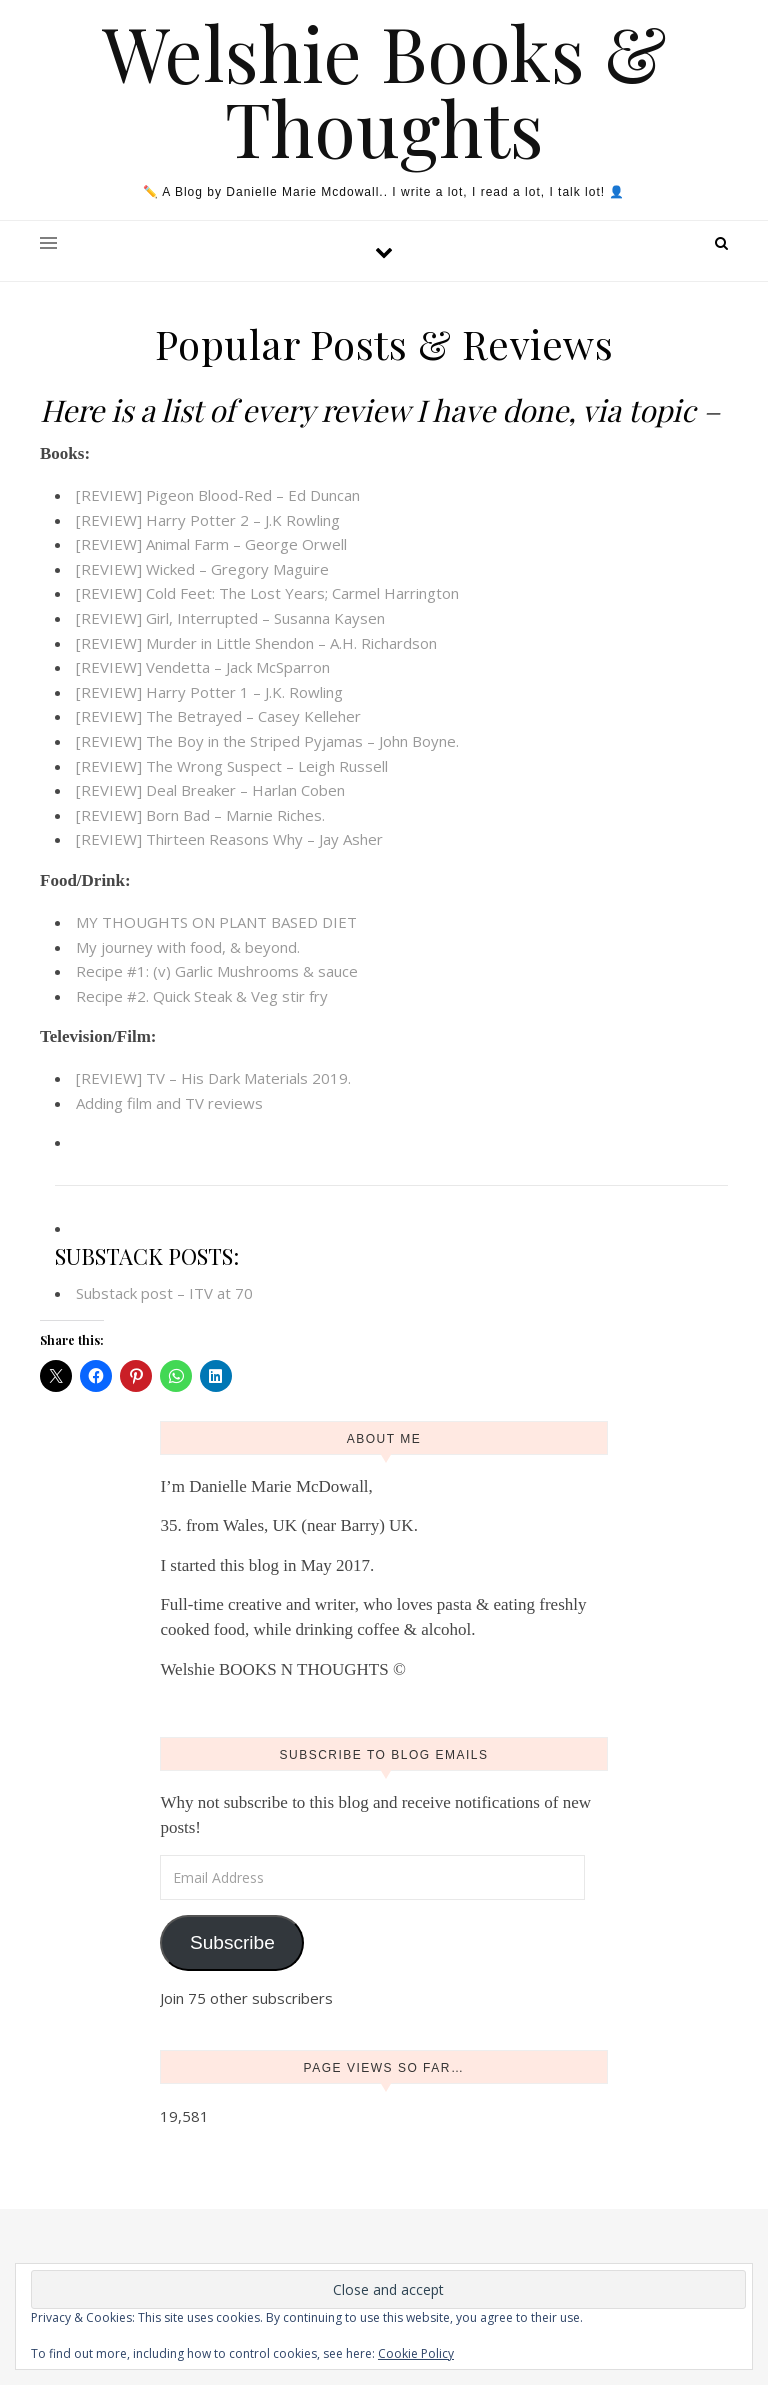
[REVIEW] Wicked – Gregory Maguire (202, 569)
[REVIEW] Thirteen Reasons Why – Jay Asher (229, 839)
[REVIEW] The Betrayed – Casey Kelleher (218, 716)
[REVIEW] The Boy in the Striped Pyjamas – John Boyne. (267, 741)
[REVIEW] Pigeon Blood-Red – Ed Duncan (218, 495)
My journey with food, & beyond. (188, 947)
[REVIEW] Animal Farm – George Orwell (211, 544)
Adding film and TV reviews (169, 1103)
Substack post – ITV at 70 (164, 1293)
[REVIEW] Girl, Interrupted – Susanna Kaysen (230, 618)
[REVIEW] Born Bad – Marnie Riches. (200, 815)
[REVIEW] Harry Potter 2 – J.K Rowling (208, 520)
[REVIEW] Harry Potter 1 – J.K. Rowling (209, 692)
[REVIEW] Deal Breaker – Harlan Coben (210, 790)
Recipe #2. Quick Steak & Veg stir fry (202, 996)
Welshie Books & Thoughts (384, 90)
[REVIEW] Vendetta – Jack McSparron (203, 667)
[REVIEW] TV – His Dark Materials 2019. (213, 1078)
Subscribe (232, 1942)
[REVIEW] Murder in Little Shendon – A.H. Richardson (256, 643)
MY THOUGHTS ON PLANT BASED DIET (216, 922)
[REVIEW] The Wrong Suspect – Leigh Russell (232, 766)
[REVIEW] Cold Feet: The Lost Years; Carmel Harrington (267, 593)
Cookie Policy (416, 2353)
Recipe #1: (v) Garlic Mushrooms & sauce (217, 971)
